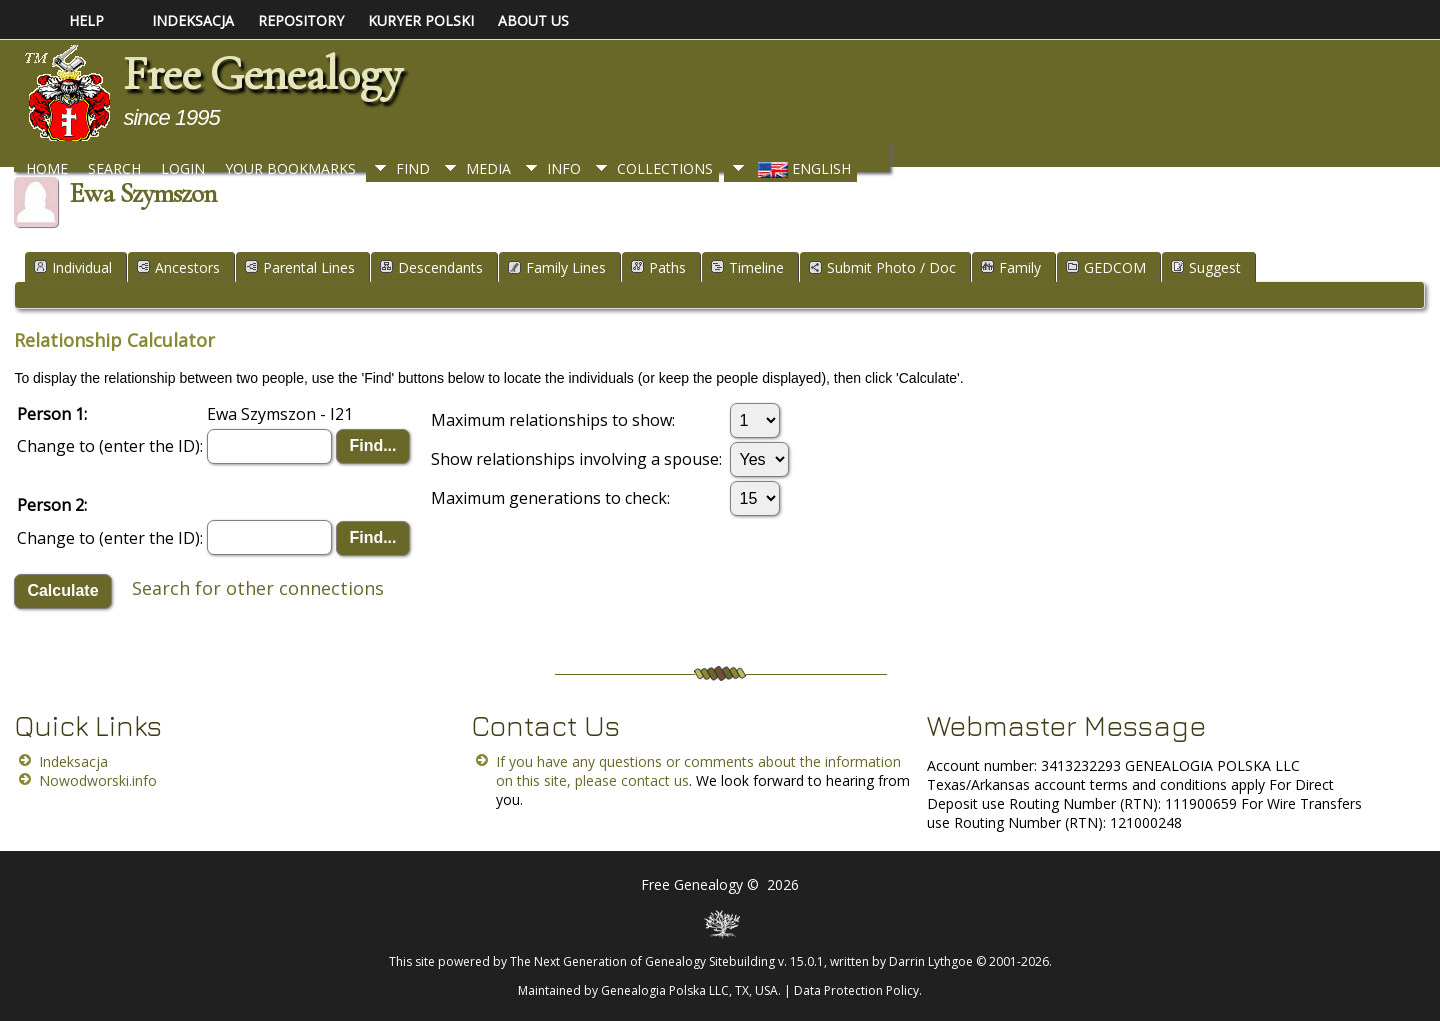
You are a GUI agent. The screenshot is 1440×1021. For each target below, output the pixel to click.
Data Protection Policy (856, 990)
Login (183, 168)
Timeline (747, 267)
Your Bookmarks (290, 168)
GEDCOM (1106, 267)
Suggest (1206, 267)
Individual (73, 267)
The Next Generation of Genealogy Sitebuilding (642, 961)
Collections (665, 168)
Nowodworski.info (98, 780)
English (802, 168)
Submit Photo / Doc (882, 267)
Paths (658, 267)
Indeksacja (73, 761)
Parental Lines (300, 267)
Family (1011, 267)
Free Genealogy (262, 74)
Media (488, 168)
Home (47, 168)
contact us (655, 780)
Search (114, 168)
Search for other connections (258, 588)
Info (564, 168)
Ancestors (178, 267)
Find (413, 168)
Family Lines (557, 267)
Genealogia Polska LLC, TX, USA (689, 990)
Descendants (431, 267)
